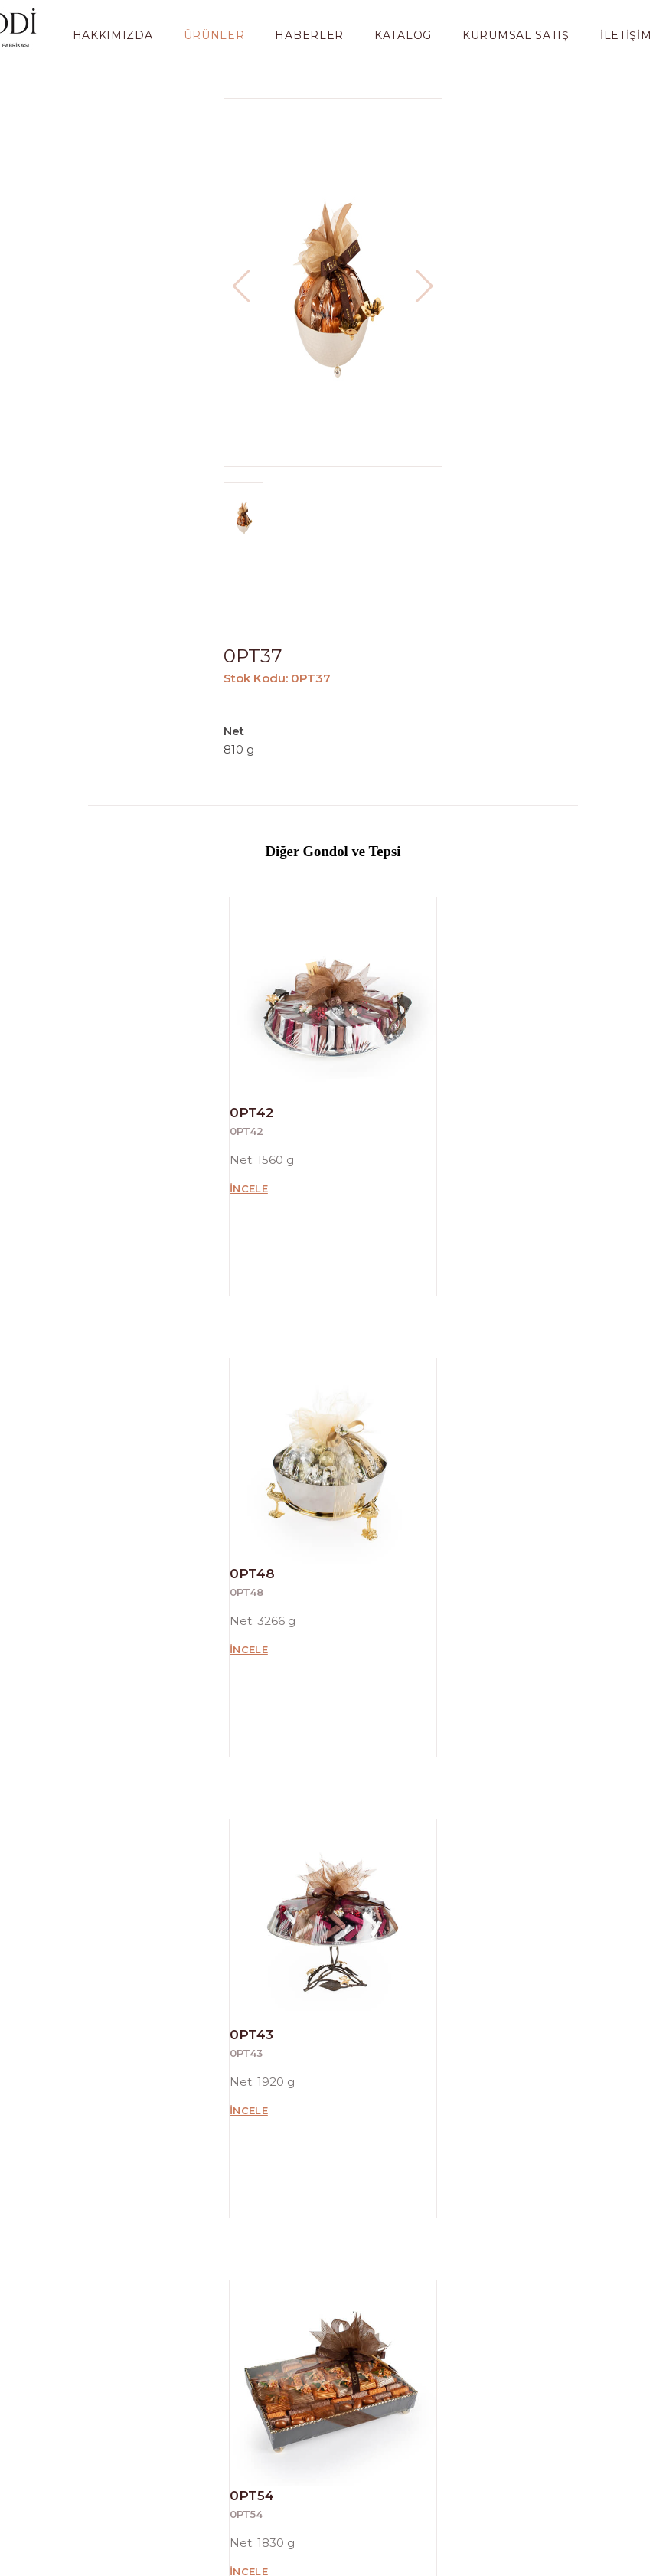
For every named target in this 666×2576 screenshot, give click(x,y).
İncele (249, 1188)
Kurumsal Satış (516, 35)
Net (234, 731)
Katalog (403, 35)
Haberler (309, 35)
